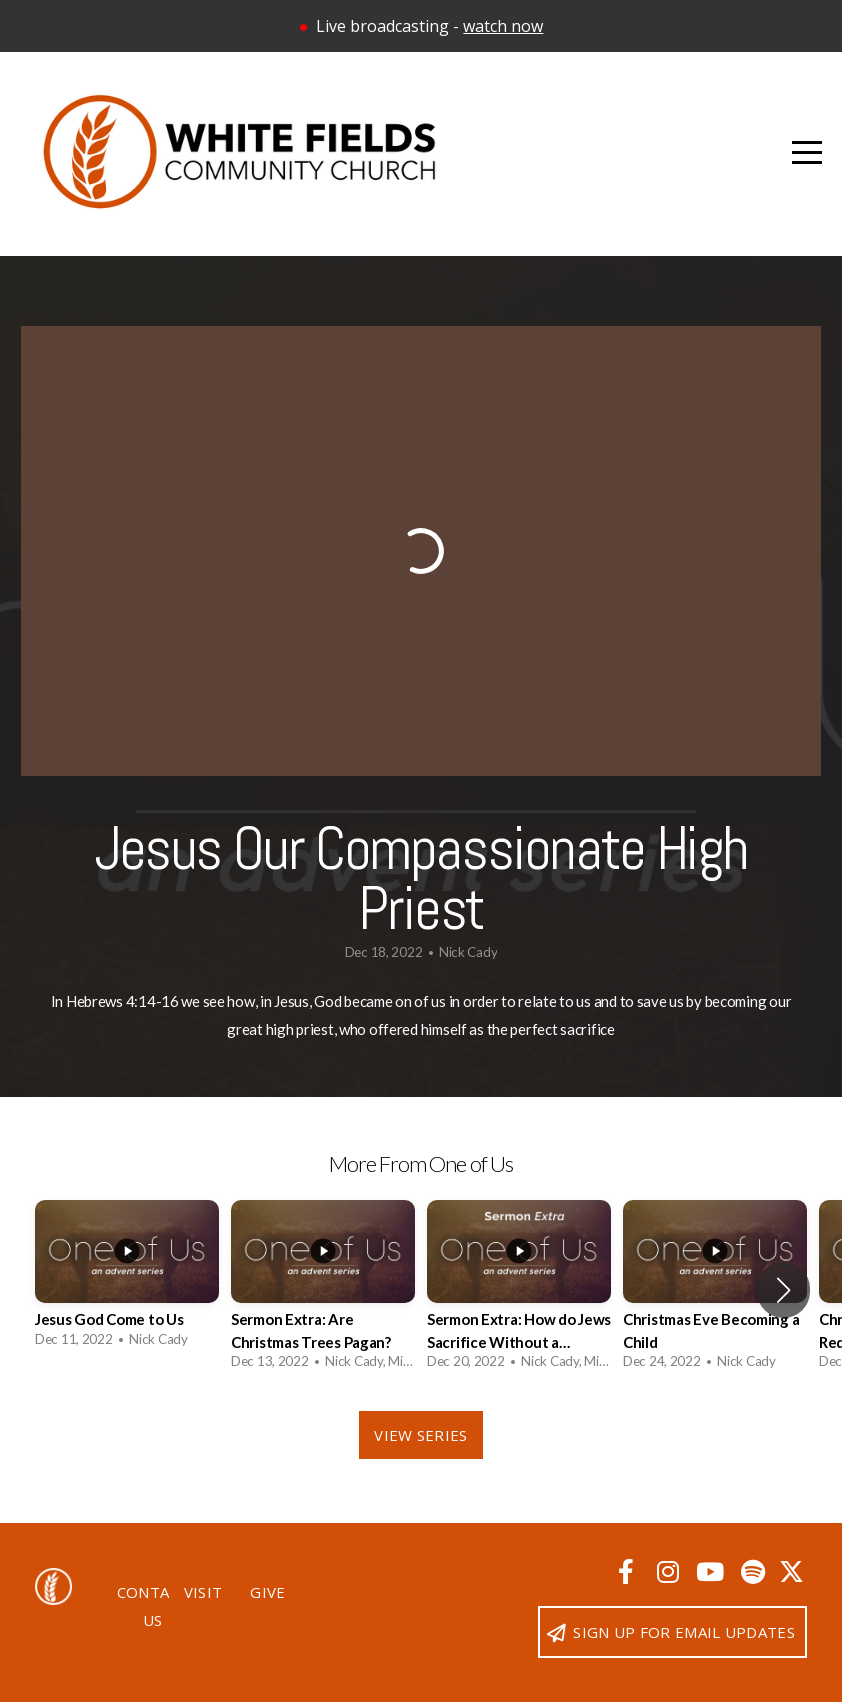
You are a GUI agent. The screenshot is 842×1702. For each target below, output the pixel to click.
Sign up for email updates (670, 1632)
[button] (783, 1290)
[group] (127, 1279)
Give (267, 1592)
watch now (503, 26)
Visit (203, 1592)
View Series (420, 1435)
